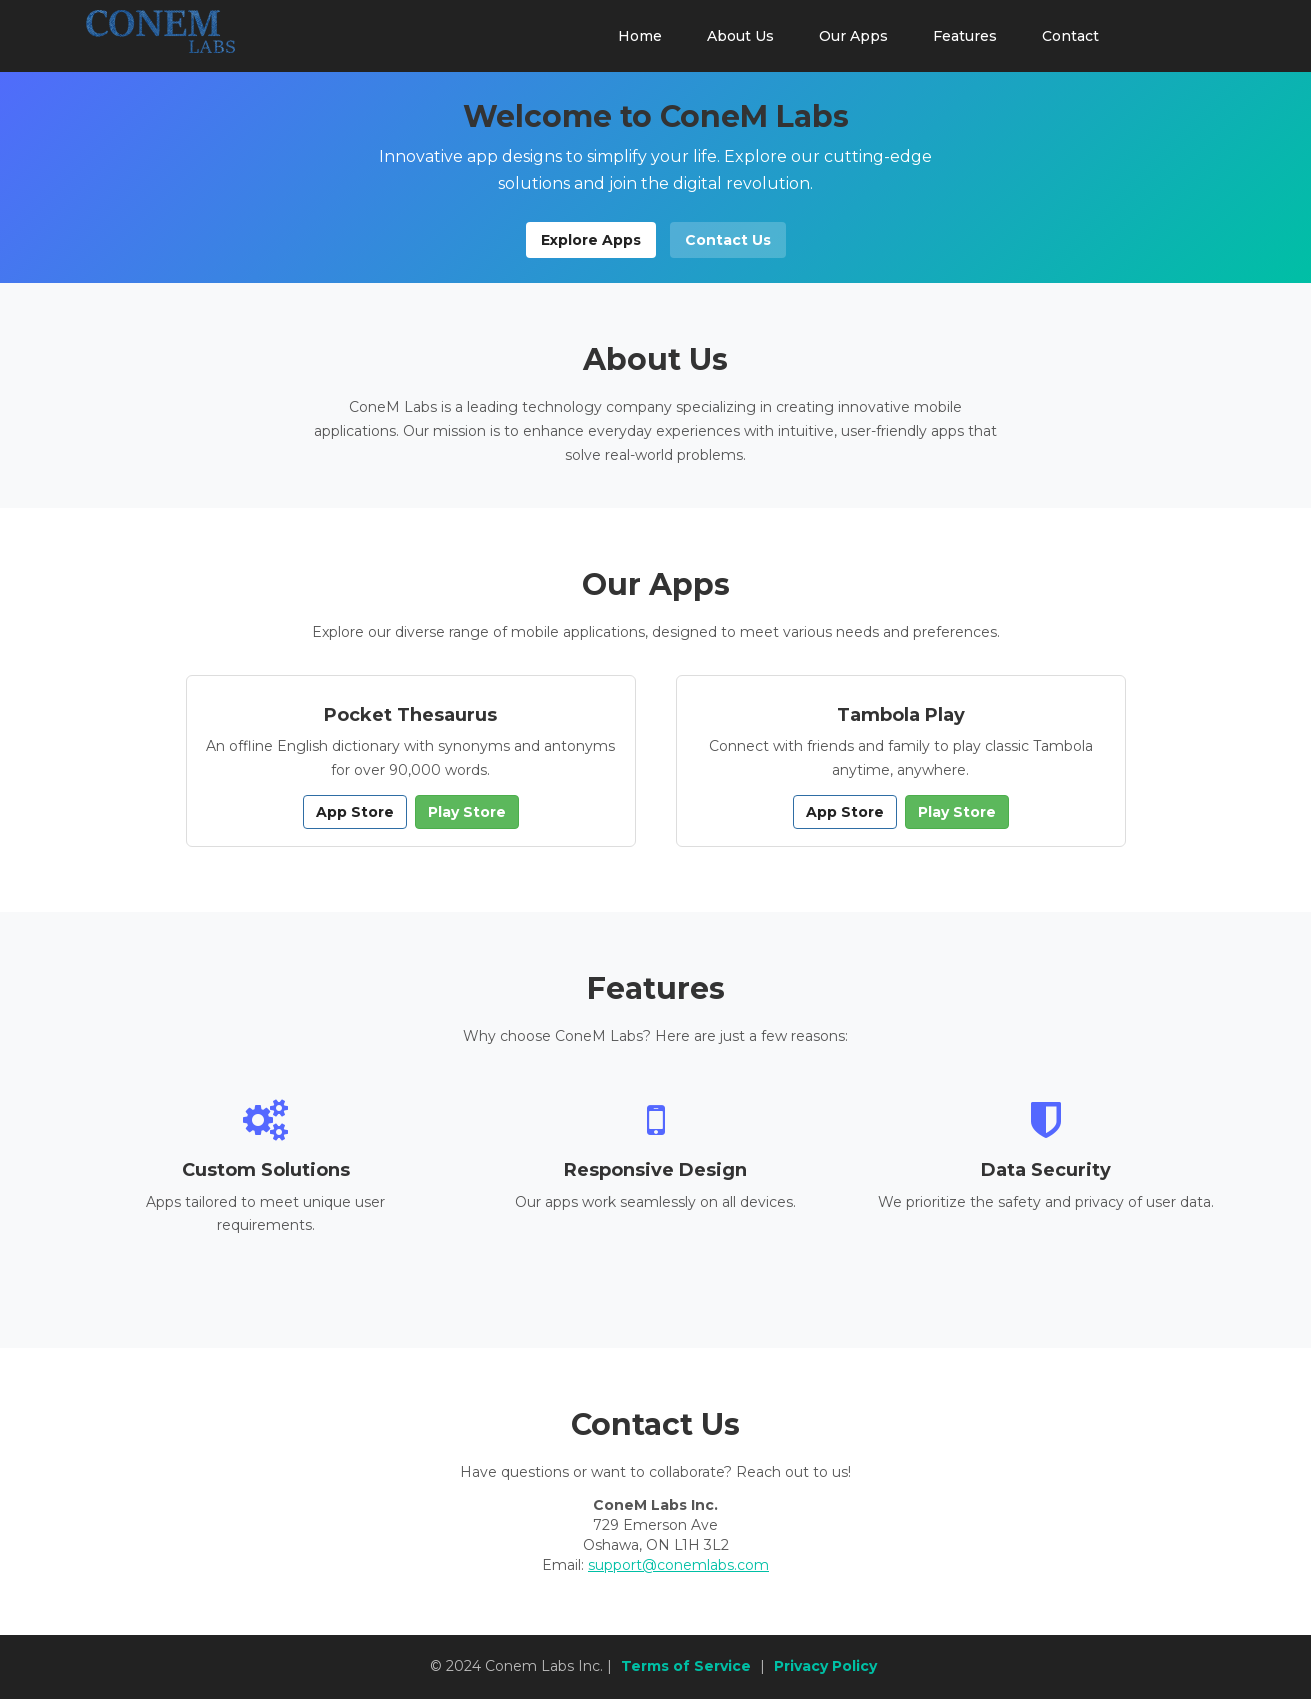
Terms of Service (686, 1666)
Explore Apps (591, 240)
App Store (355, 812)
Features (965, 36)
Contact (1070, 36)
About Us (740, 36)
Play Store (467, 812)
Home (640, 36)
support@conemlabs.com (678, 1565)
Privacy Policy (825, 1666)
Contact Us (728, 240)
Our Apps (853, 36)
